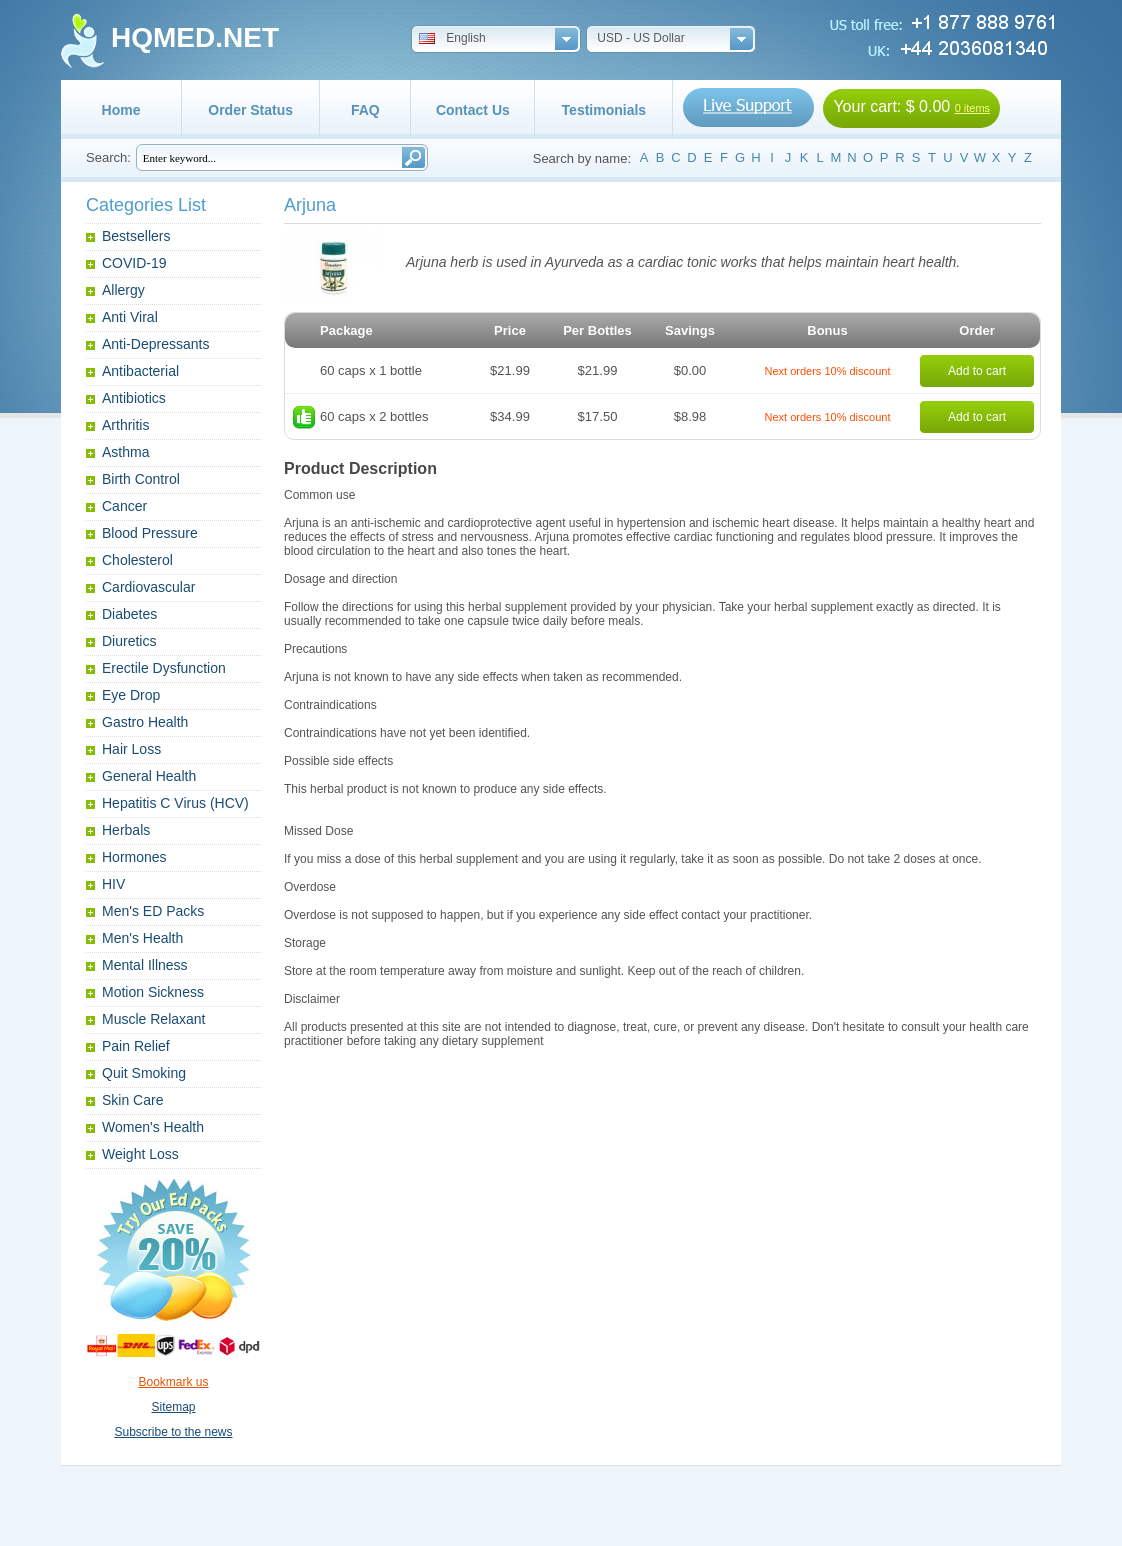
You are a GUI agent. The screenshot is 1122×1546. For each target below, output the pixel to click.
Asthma (125, 452)
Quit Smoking (144, 1073)
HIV (113, 884)
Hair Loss (131, 749)
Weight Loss (140, 1154)
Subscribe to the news (173, 1432)
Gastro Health (145, 722)
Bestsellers (136, 236)
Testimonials (604, 110)
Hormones (134, 857)
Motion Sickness (153, 992)
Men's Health (142, 938)
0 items (972, 108)
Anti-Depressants (155, 344)
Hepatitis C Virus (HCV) (175, 803)
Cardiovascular (148, 587)
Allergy (123, 290)
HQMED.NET (195, 37)
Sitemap (173, 1407)
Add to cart (977, 371)
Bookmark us (173, 1382)
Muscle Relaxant (154, 1019)
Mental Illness (145, 965)
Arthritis (125, 425)
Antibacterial (140, 371)
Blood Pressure (150, 533)
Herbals (126, 830)
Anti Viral (130, 317)
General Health (149, 776)
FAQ (365, 110)
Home (121, 110)
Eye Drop (131, 695)
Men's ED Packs (153, 911)
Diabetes (129, 614)
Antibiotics (134, 398)
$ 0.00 (928, 106)
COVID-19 (134, 263)
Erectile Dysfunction (164, 668)
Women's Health (153, 1127)
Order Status (250, 110)
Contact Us (473, 110)
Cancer (124, 506)
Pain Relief (136, 1046)
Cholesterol (137, 560)
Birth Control (141, 479)
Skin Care (132, 1100)
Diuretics (129, 641)
